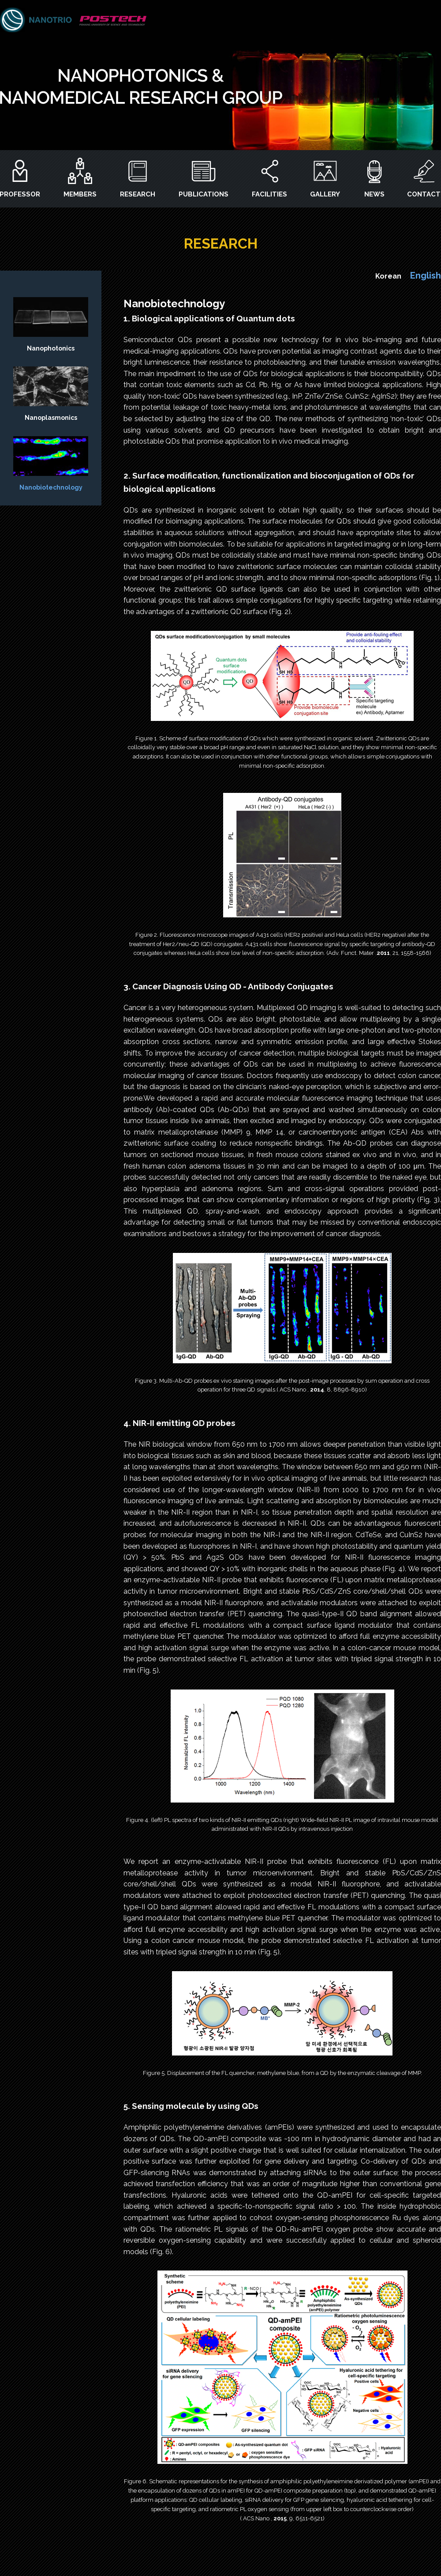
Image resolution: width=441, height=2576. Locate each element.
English (425, 275)
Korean (388, 276)
